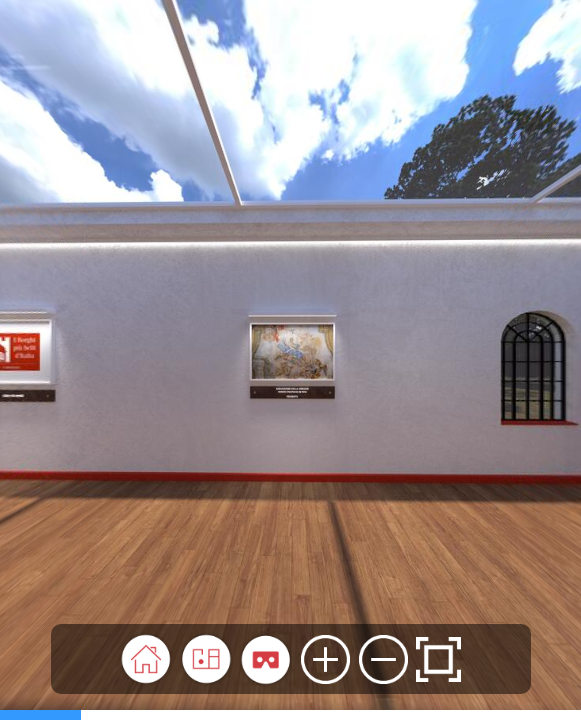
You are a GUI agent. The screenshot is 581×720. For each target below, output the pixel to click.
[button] (146, 659)
